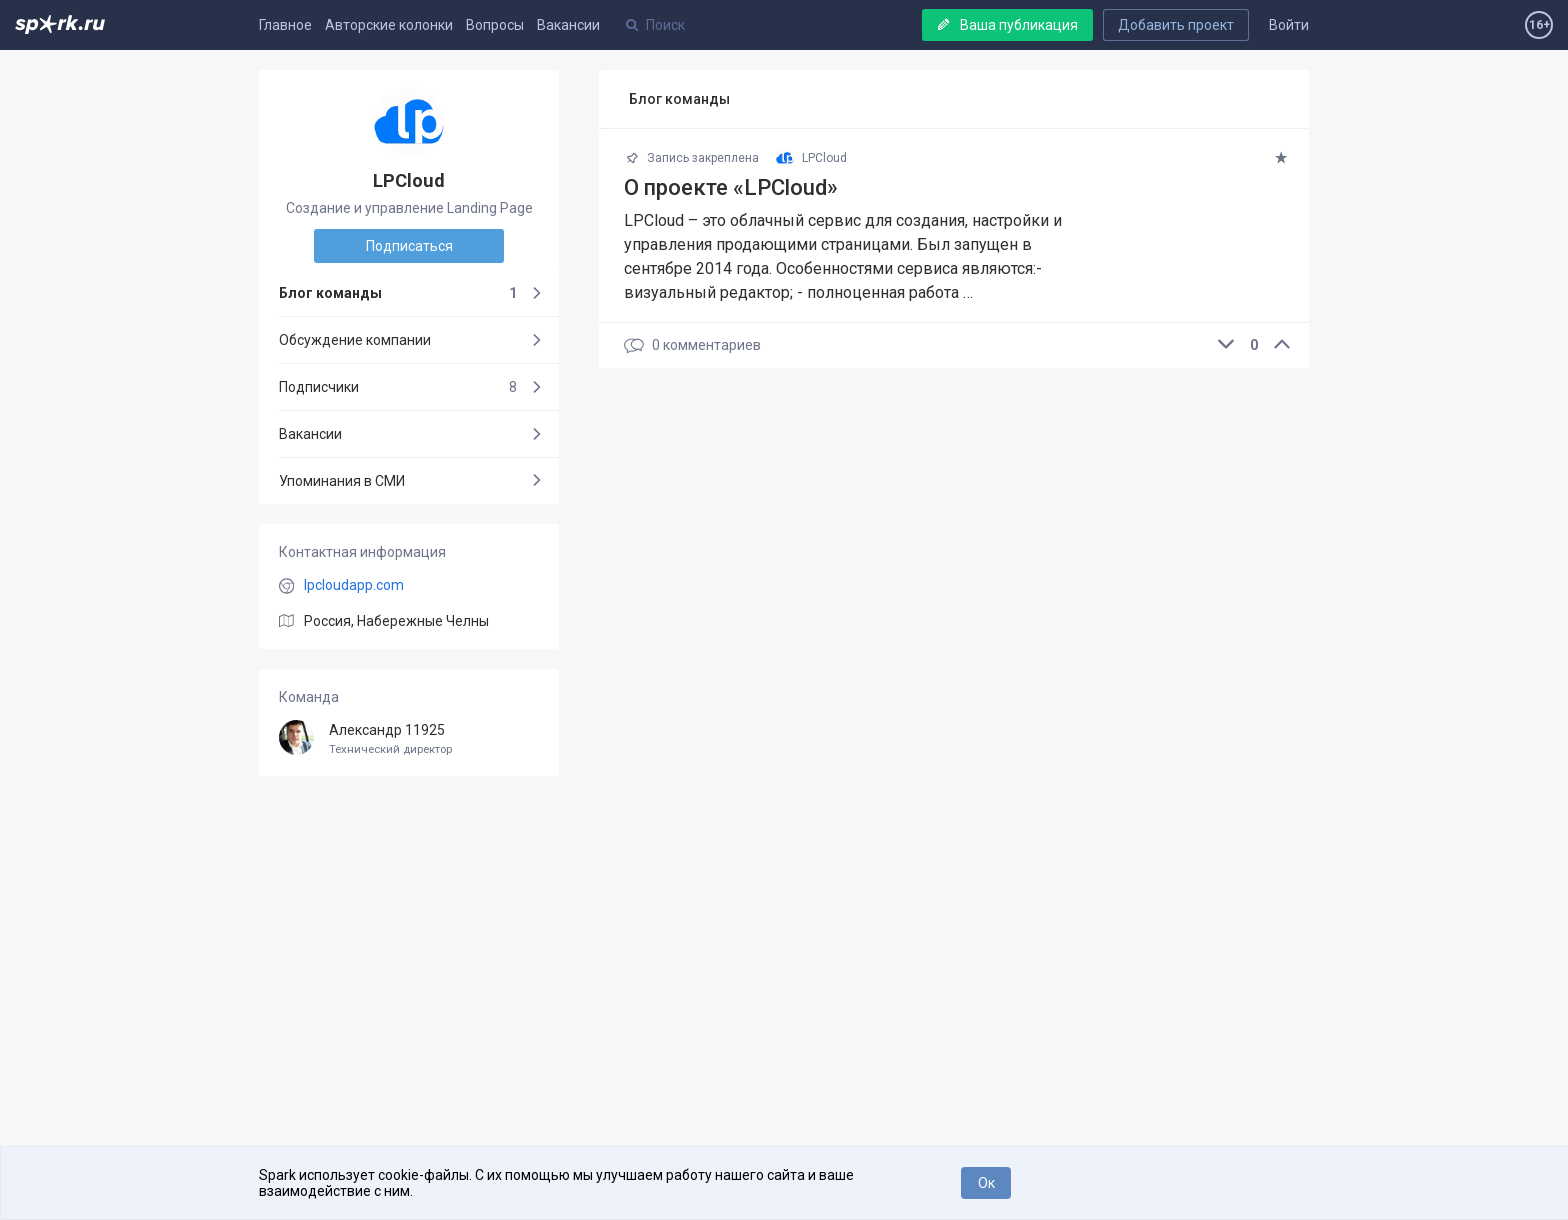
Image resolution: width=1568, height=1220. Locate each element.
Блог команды (398, 293)
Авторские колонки (389, 25)
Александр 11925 (409, 739)
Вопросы (495, 25)
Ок (986, 1183)
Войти (1289, 25)
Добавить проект (1176, 25)
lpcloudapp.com (354, 585)
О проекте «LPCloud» (731, 187)
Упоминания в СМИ (342, 481)
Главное (285, 25)
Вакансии (568, 25)
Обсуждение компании (355, 340)
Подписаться (409, 246)
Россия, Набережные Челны (396, 621)
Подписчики (398, 387)
